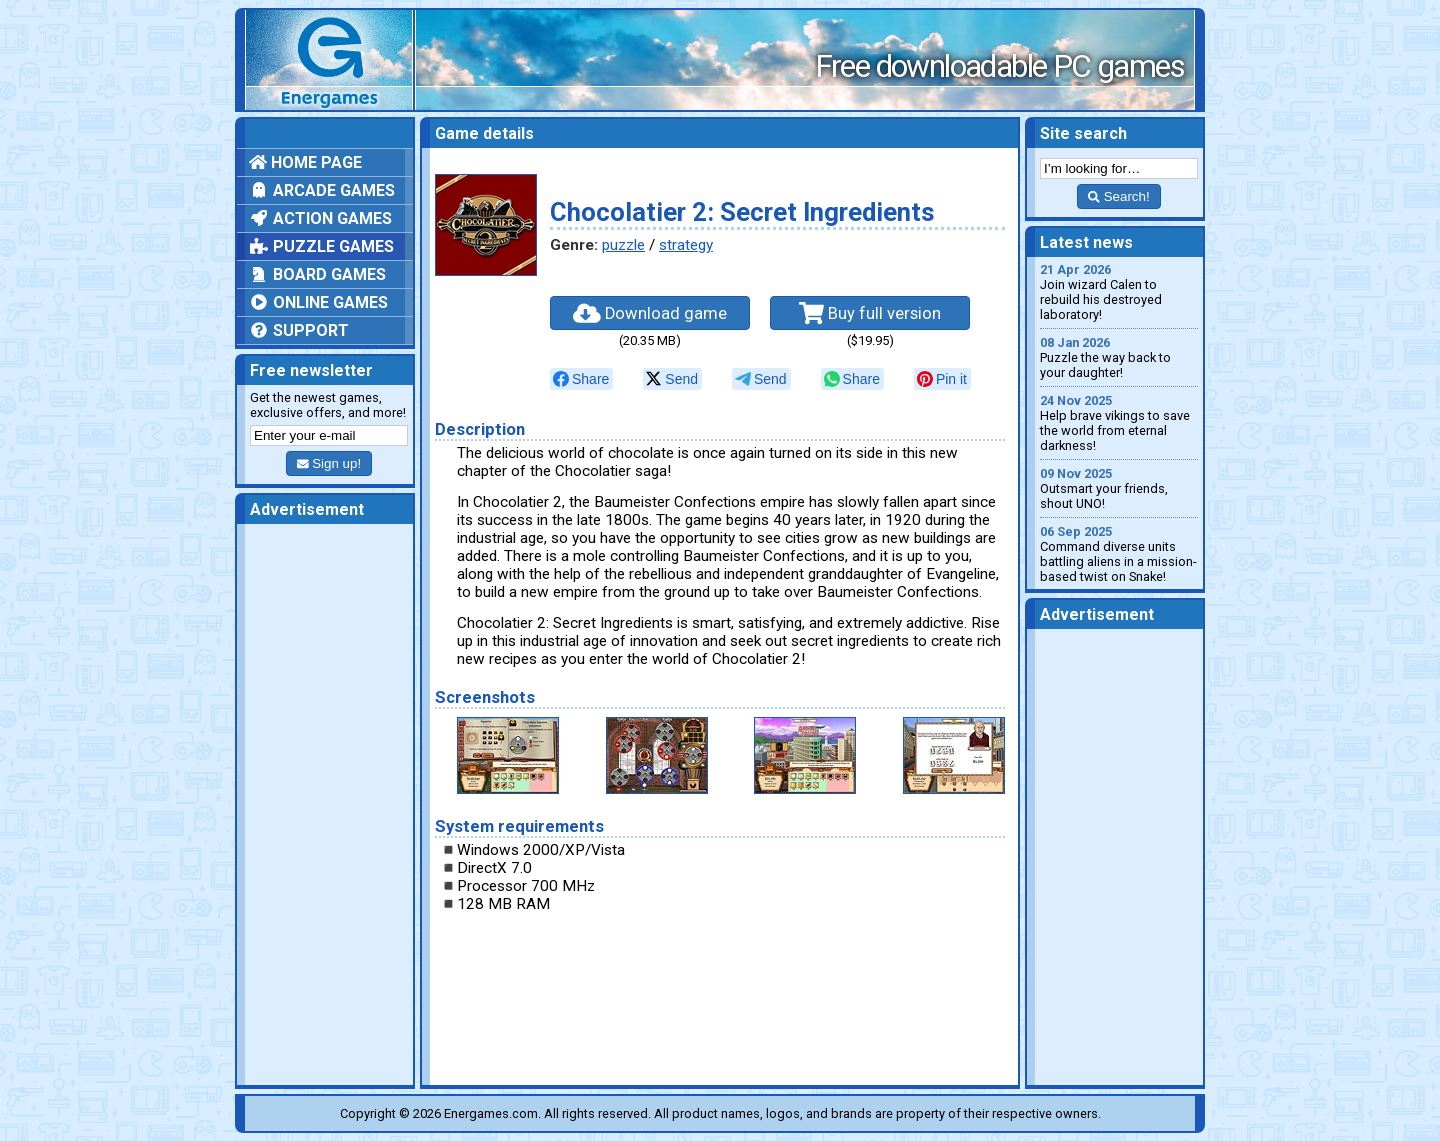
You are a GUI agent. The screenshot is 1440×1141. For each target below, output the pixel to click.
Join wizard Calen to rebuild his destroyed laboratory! (1119, 292)
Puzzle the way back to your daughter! (1119, 357)
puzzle (623, 245)
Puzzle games (321, 246)
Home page (305, 162)
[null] (581, 379)
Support (299, 330)
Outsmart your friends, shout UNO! (1119, 488)
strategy (686, 245)
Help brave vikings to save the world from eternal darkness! (1119, 423)
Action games (320, 218)
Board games (317, 274)
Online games (318, 302)
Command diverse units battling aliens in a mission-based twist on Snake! (1119, 554)
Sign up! (329, 463)
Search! (1118, 196)
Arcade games (322, 190)
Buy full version (870, 313)
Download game (650, 313)
